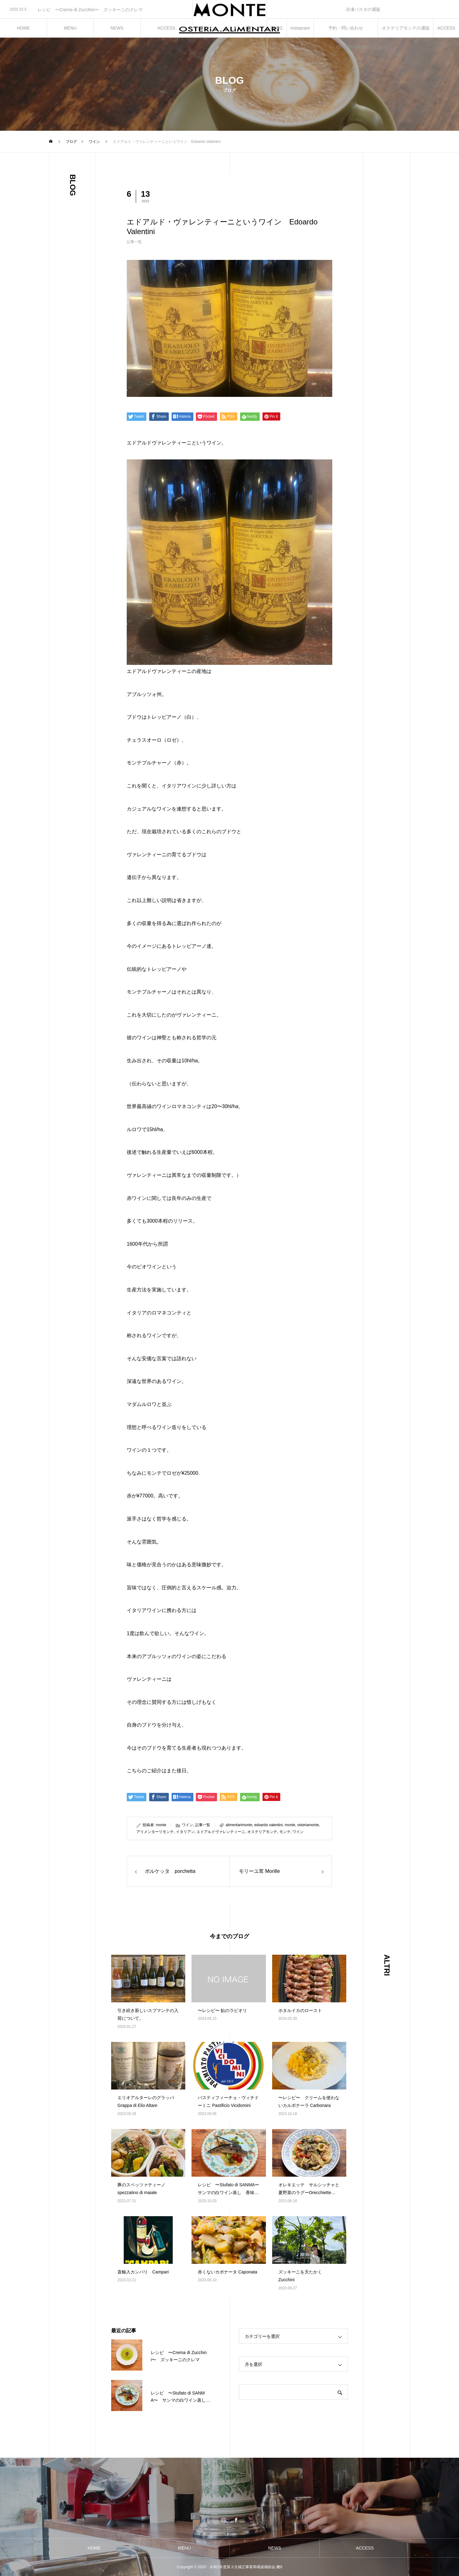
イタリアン (185, 1832)
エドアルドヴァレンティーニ (220, 1832)
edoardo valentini (268, 1825)
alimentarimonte (238, 1825)
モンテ (285, 1832)
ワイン (187, 1825)
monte (161, 1825)
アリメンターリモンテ (155, 1832)
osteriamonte (308, 1825)
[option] (96, 9)
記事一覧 (134, 242)
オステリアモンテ (262, 1832)
